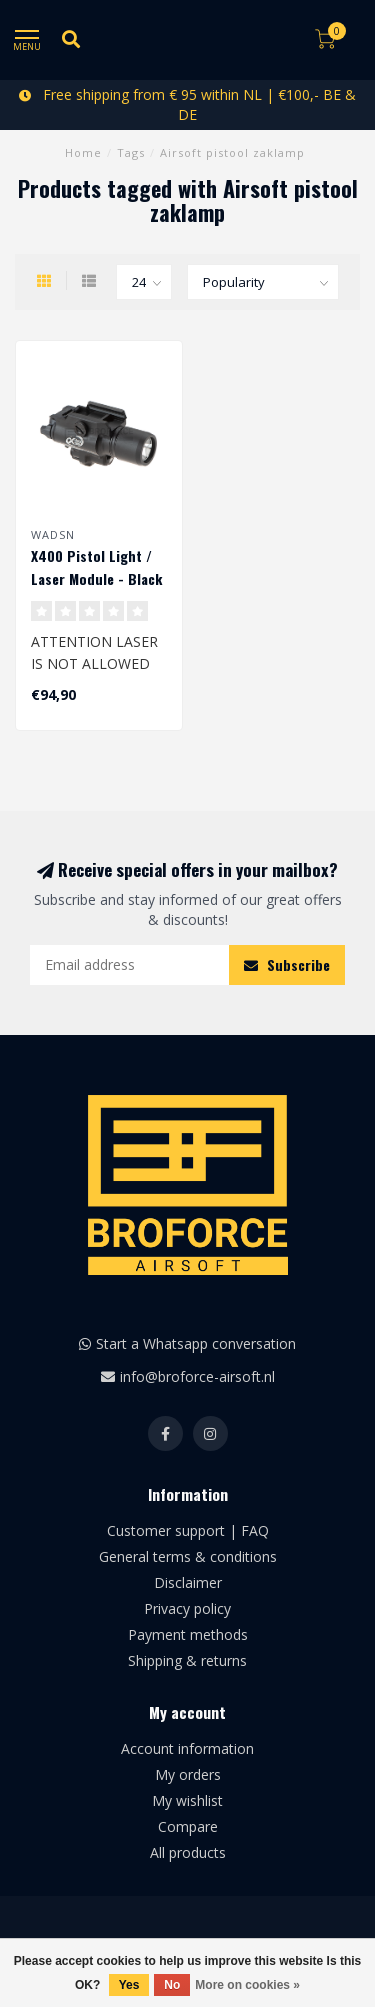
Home (83, 152)
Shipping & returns (187, 1660)
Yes (129, 1985)
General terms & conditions (188, 1556)
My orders (188, 1774)
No (172, 1985)
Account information (187, 1748)
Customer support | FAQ (188, 1530)
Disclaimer (188, 1582)
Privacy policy (187, 1608)
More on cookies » (247, 1985)
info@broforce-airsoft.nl (197, 1376)
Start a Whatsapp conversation (196, 1343)
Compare (188, 1826)
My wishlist (187, 1800)
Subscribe (287, 964)
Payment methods (188, 1634)
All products (188, 1852)
